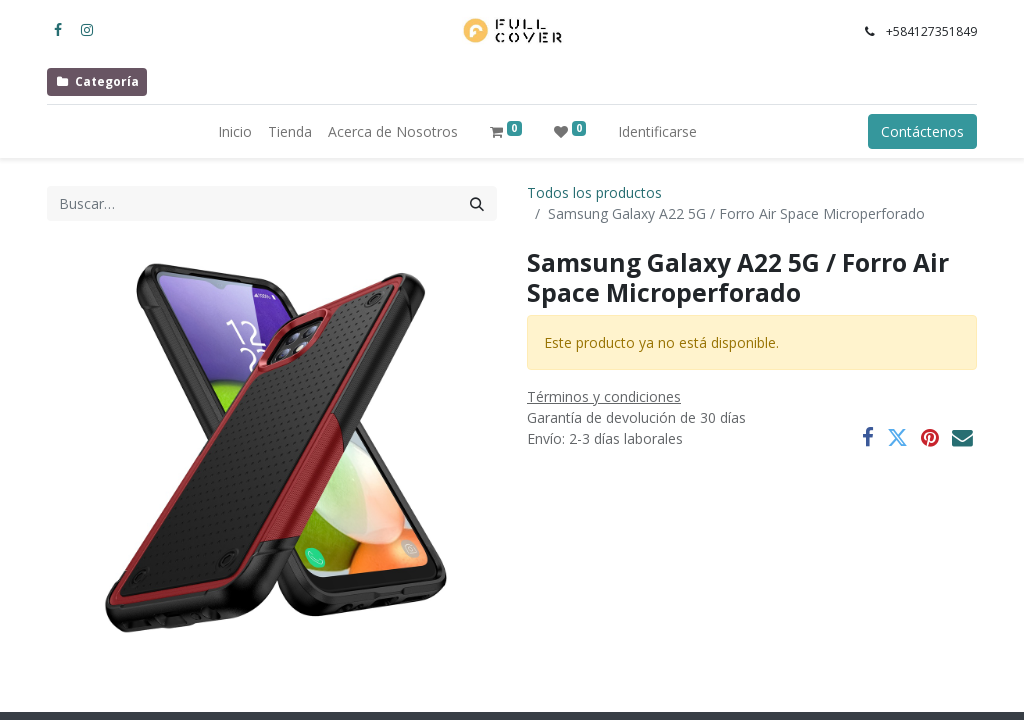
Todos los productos (594, 192)
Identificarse (657, 131)
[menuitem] (235, 131)
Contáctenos (922, 131)
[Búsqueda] (477, 203)
